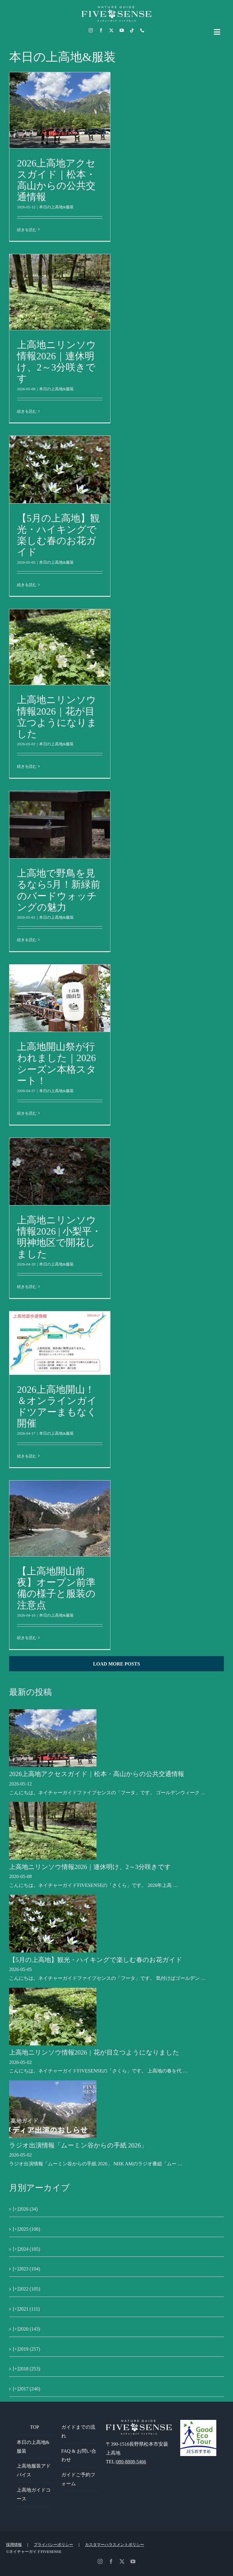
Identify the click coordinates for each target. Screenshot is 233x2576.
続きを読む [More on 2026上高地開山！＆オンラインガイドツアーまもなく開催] (27, 1456)
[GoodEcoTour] (198, 2422)
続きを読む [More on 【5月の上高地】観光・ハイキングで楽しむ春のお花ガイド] (27, 585)
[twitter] (111, 30)
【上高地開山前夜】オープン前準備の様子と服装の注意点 (56, 1588)
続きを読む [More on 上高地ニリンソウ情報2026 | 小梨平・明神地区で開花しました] (27, 1286)
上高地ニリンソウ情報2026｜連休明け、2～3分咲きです (56, 361)
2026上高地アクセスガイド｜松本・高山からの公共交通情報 (56, 180)
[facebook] (101, 30)
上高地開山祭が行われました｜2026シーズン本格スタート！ (56, 1063)
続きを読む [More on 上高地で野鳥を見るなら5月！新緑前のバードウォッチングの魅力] (27, 940)
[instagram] (91, 30)
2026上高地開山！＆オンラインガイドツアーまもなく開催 (57, 1406)
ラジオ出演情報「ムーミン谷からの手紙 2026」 (78, 2145)
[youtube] (122, 30)
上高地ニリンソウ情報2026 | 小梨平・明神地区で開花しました (59, 1237)
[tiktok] (132, 30)
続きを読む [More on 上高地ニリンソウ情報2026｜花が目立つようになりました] (27, 766)
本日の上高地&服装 (56, 207)
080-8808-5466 (131, 2461)
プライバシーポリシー (53, 2544)
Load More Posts (116, 1663)
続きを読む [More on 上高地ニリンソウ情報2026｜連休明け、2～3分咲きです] (27, 411)
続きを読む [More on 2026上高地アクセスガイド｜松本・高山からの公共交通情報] (27, 229)
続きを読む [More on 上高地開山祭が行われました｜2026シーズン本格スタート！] (27, 1113)
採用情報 (14, 2544)
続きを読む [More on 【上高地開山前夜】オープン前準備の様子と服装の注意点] (27, 1637)
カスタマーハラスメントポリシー (114, 2544)
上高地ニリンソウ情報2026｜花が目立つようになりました (57, 716)
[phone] (142, 30)
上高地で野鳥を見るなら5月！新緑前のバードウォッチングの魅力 (58, 890)
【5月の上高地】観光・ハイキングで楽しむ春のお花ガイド (58, 535)
